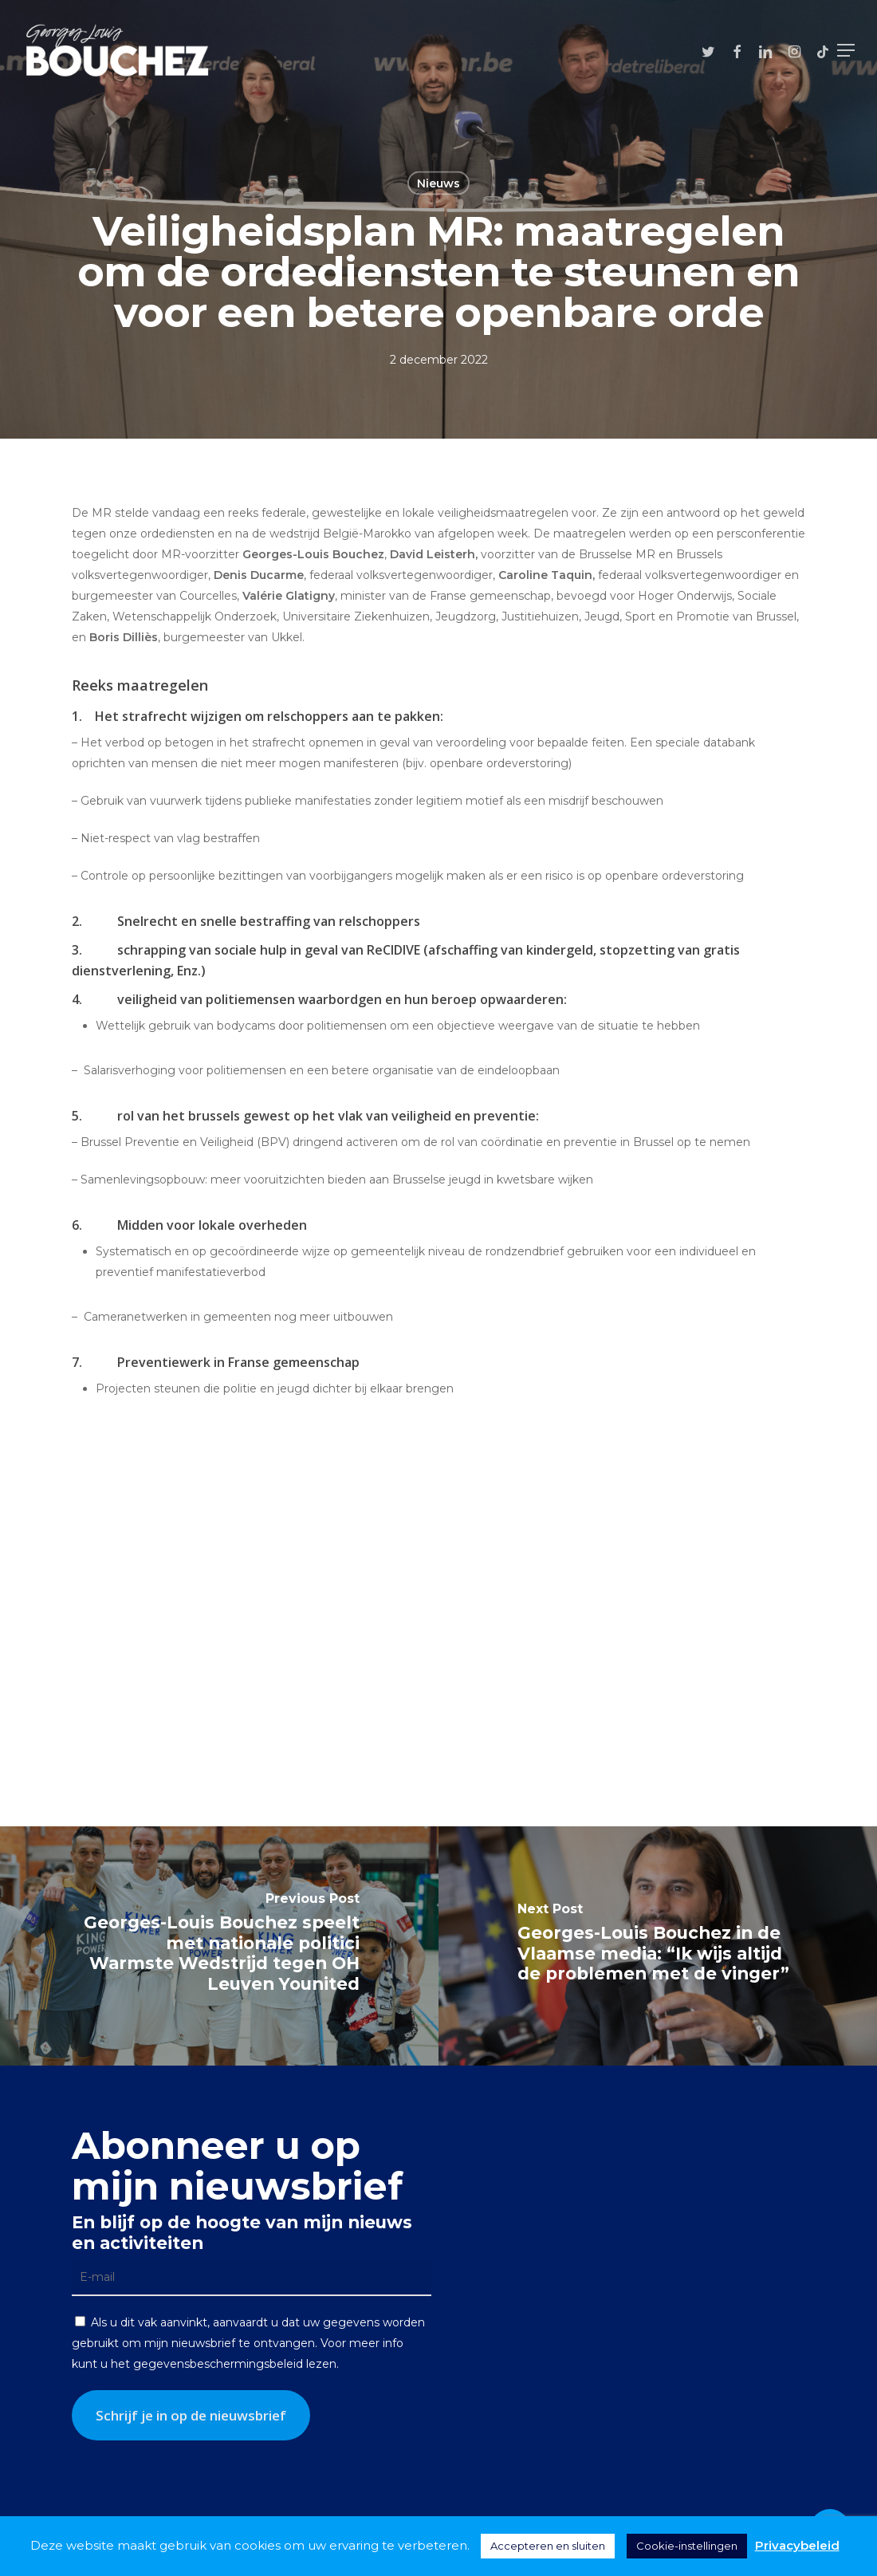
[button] (846, 50)
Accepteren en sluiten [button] (547, 2545)
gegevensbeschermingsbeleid (218, 2364)
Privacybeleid (797, 2545)
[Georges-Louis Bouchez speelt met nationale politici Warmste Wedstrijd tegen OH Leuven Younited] (219, 1946)
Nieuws (438, 183)
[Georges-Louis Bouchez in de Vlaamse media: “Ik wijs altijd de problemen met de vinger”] (657, 1946)
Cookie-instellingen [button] (686, 2545)
